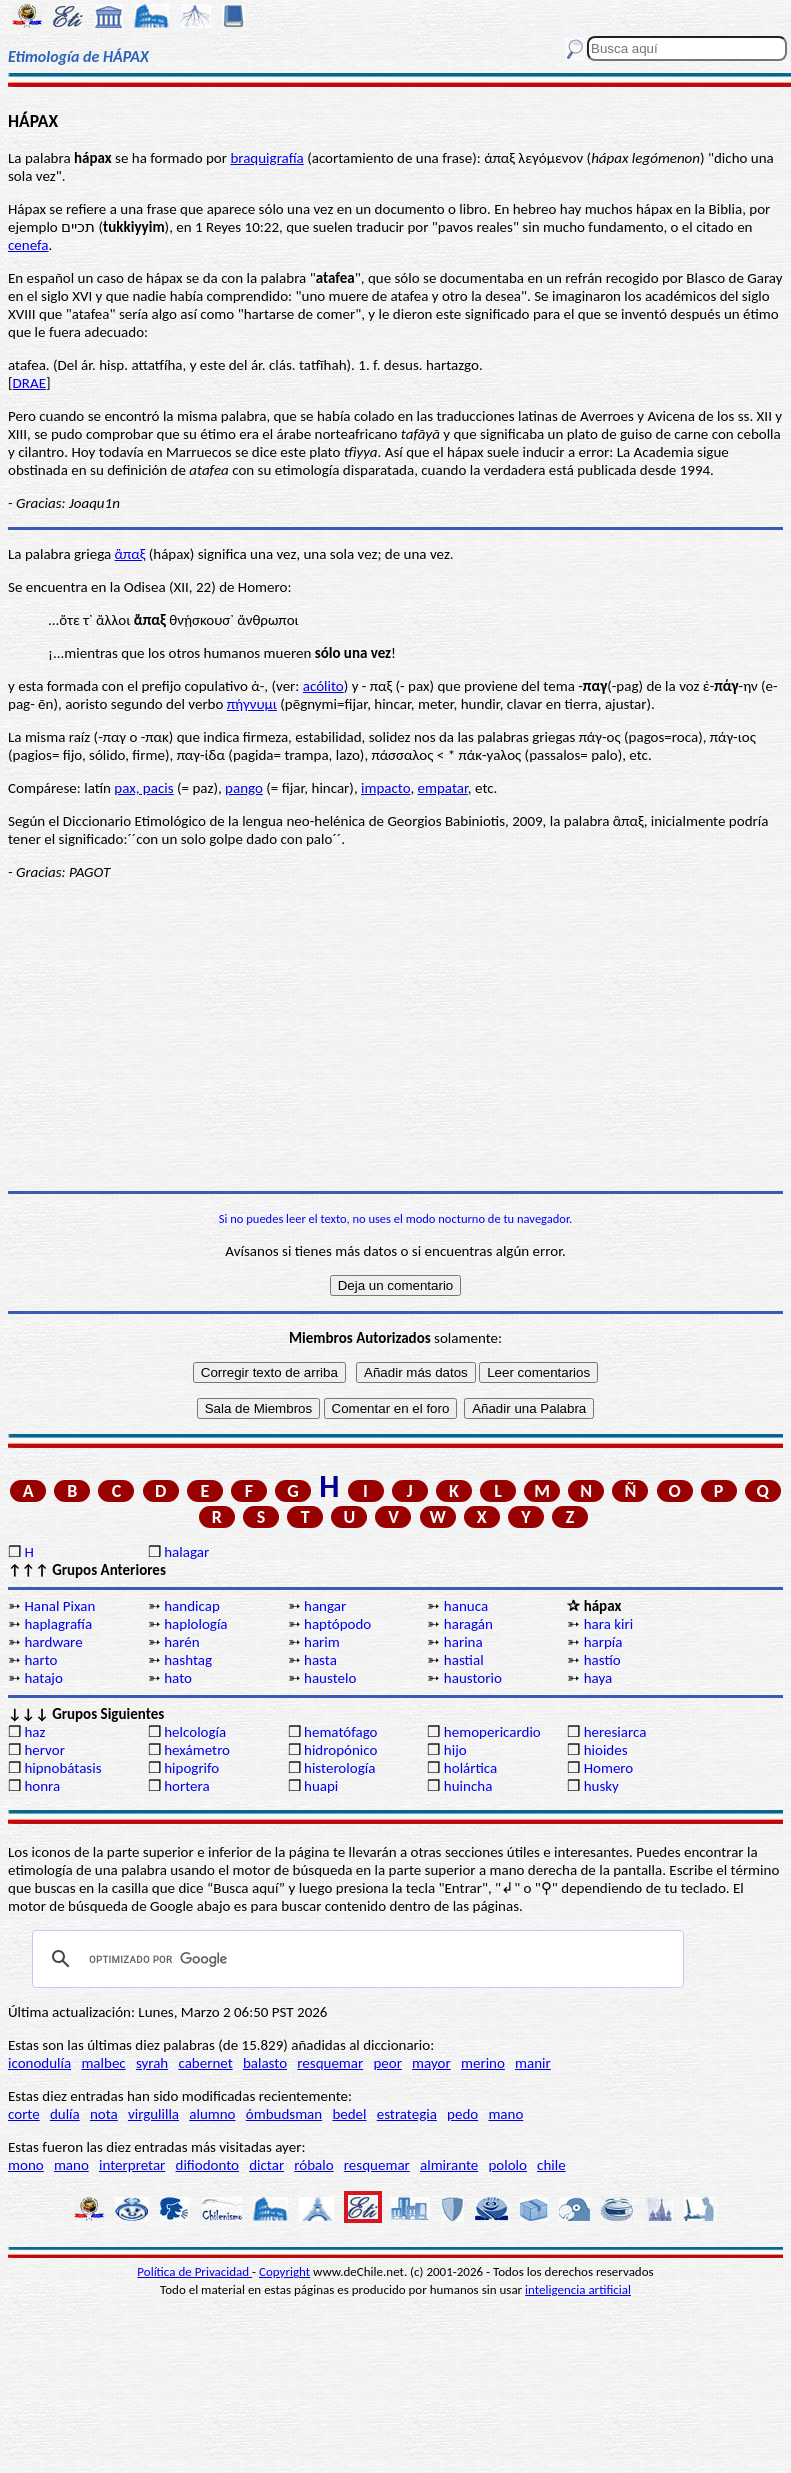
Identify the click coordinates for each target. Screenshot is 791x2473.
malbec (103, 2063)
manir (533, 2063)
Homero (609, 1768)
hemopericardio (492, 1732)
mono (26, 2165)
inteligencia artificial (578, 2289)
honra (42, 1786)
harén (181, 1642)
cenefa (28, 245)
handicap (192, 1606)
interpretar (132, 2165)
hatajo (43, 1678)
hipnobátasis (62, 1768)
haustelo (330, 1678)
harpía (603, 1642)
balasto (265, 2063)
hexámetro (197, 1750)
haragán (468, 1624)
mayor (431, 2063)
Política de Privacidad (194, 2271)
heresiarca (615, 1732)
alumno (212, 2114)
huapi (321, 1786)
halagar (186, 1552)
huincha (468, 1786)
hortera (186, 1786)
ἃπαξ (130, 554)
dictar (266, 2165)
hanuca (466, 1606)
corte (24, 2114)
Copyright (284, 2271)
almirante (449, 2165)
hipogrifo (191, 1768)
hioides (606, 1750)
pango (244, 788)
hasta (320, 1660)
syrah (152, 2063)
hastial (464, 1660)
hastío (602, 1660)
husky (601, 1786)
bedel (349, 2114)
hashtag (188, 1660)
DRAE (29, 383)
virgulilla (153, 2114)
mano (505, 2114)
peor (387, 2063)
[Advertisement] (395, 1036)
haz (34, 1732)
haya (598, 1678)
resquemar (330, 2063)
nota (104, 2114)
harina (463, 1642)
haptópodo (337, 1624)
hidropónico (340, 1750)
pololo (507, 2165)
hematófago (341, 1732)
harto (40, 1660)
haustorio (473, 1678)
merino (483, 2063)
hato (178, 1678)
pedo (462, 2114)
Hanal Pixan (59, 1606)
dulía (65, 2114)
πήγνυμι (252, 704)
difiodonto (208, 2165)
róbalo (313, 2165)
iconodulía (39, 2063)
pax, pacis (143, 788)
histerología (339, 1768)
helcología (195, 1732)
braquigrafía (266, 158)
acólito (323, 686)
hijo (455, 1750)
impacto (385, 788)
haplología (195, 1624)
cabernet (205, 2063)
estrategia (407, 2114)
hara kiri (609, 1624)
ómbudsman (284, 2114)
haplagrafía (58, 1624)
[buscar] (355, 1959)
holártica (470, 1768)
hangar (325, 1606)
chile (551, 2165)
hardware (53, 1642)
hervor (44, 1750)
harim (322, 1642)
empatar (443, 788)
